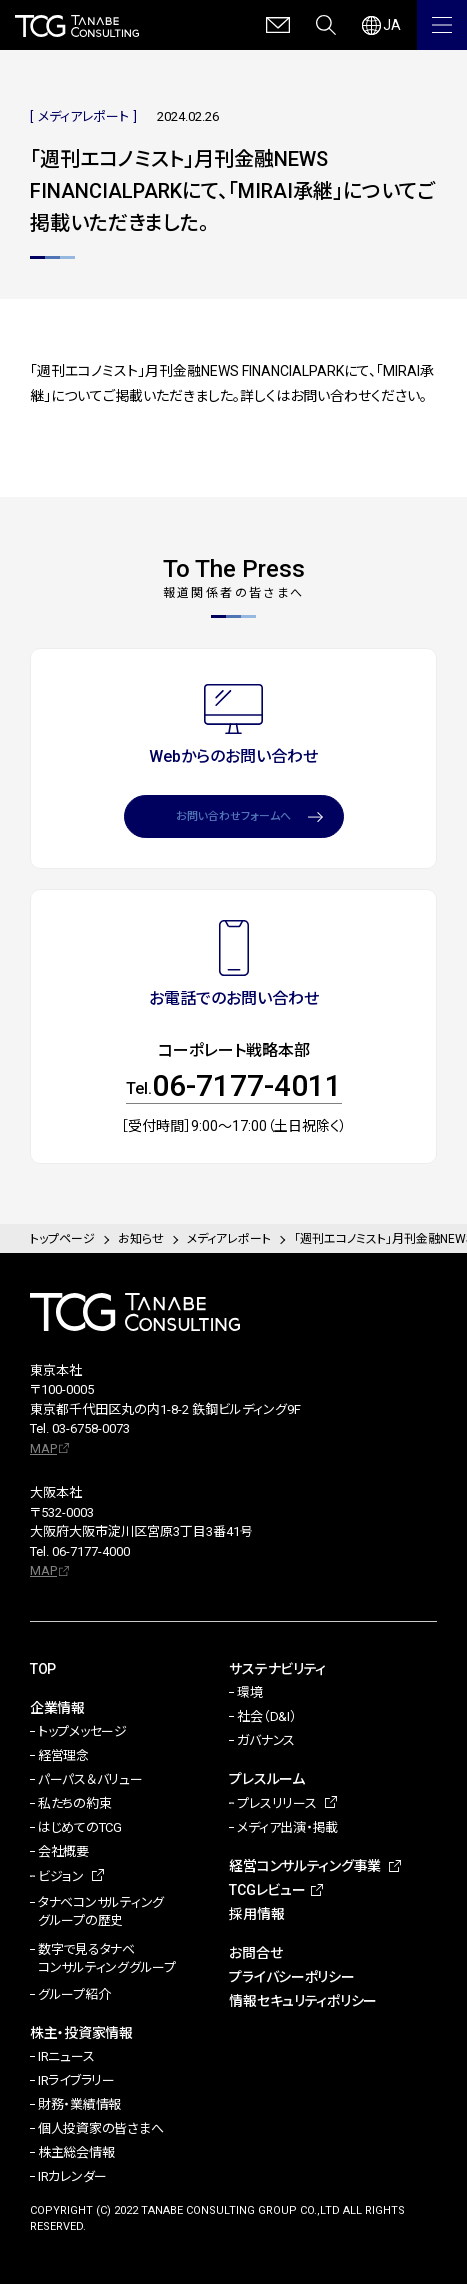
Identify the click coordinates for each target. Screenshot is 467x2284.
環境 (249, 1692)
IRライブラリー (76, 2080)
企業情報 (57, 1708)
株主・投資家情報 (81, 2033)
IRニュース (66, 2056)
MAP (43, 1448)
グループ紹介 (74, 1994)
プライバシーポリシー (291, 1977)
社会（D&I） (266, 1716)
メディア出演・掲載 (287, 1827)
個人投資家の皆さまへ (100, 2128)
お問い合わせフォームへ (233, 816)
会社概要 (63, 1851)
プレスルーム (266, 1779)
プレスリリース (276, 1803)
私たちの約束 (74, 1803)
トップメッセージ (82, 1731)
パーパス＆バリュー (90, 1779)
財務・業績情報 (79, 2104)
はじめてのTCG (80, 1827)
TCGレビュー (267, 1890)
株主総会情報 (76, 2152)
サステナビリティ (277, 1669)
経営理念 (63, 1755)
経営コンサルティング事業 (305, 1866)
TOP (43, 1669)
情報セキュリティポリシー (303, 2001)
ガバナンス (266, 1740)
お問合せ (255, 1953)
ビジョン (61, 1876)
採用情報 (256, 1914)
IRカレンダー (72, 2176)
